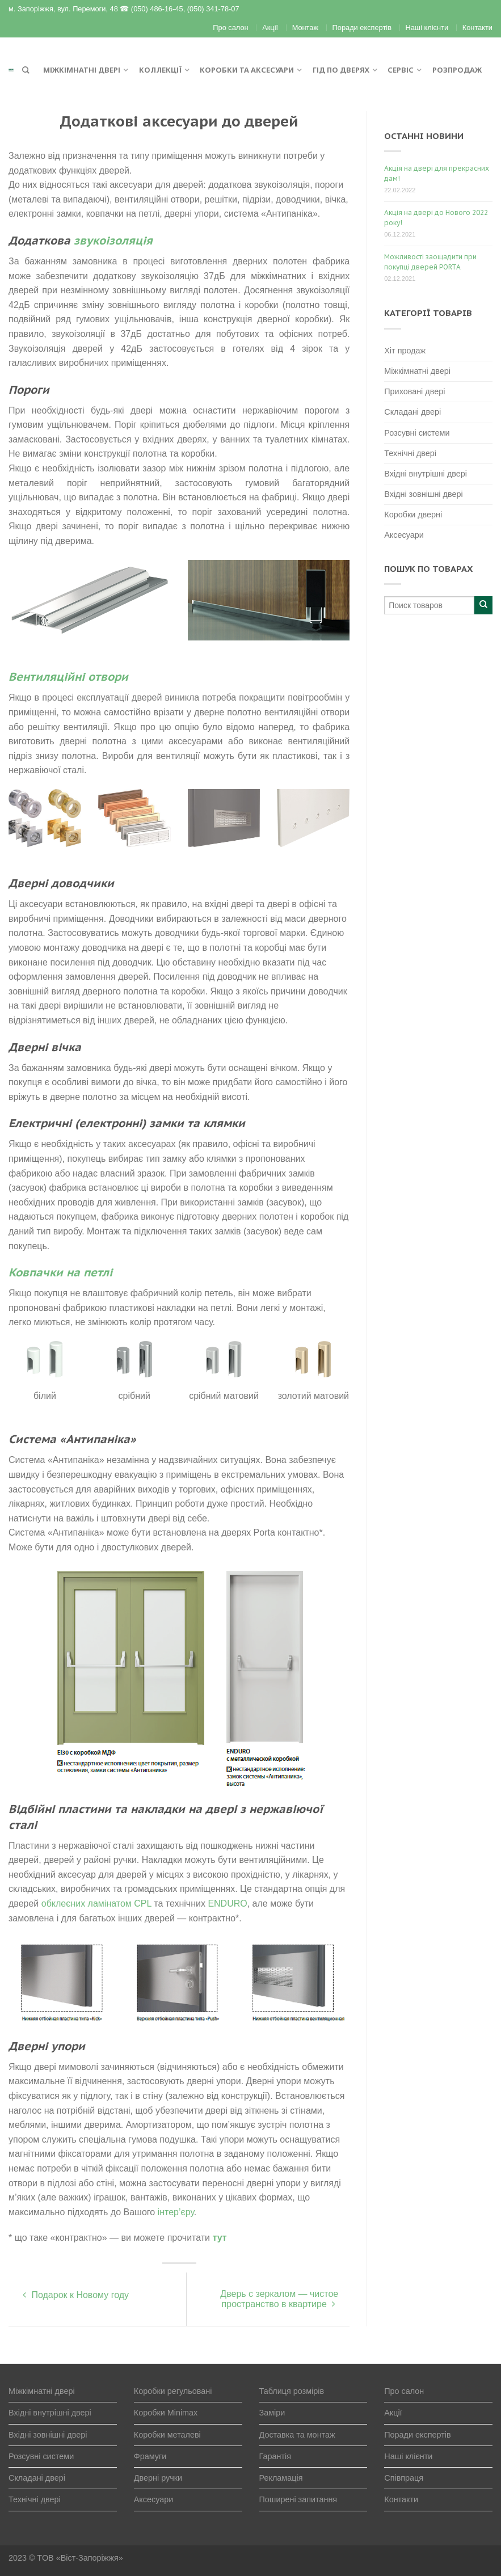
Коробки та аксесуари (247, 70)
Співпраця (403, 2477)
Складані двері (412, 411)
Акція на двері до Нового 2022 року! (436, 217)
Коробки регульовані (173, 2391)
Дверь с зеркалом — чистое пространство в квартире (279, 2299)
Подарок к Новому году (76, 2295)
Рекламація (281, 2477)
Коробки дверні (413, 514)
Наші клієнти (427, 27)
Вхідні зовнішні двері (423, 494)
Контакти (477, 27)
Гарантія (275, 2456)
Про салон (230, 27)
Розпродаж (457, 70)
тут (220, 2237)
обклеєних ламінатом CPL (96, 1903)
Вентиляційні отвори (68, 676)
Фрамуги (150, 2456)
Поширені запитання (298, 2499)
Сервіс (401, 70)
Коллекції (160, 70)
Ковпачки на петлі (60, 1272)
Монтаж (305, 27)
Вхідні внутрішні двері (425, 473)
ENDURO (227, 1903)
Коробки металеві (167, 2434)
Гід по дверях (341, 70)
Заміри (272, 2412)
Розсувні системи (416, 432)
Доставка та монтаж (297, 2434)
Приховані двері (414, 391)
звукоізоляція (113, 240)
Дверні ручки (158, 2477)
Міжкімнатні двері (81, 70)
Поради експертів (361, 27)
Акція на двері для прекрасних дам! (436, 173)
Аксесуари (404, 534)
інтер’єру (176, 2212)
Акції (270, 27)
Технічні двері (410, 453)
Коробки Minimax (166, 2412)
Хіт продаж (405, 350)
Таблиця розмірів (292, 2391)
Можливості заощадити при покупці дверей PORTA (430, 261)
